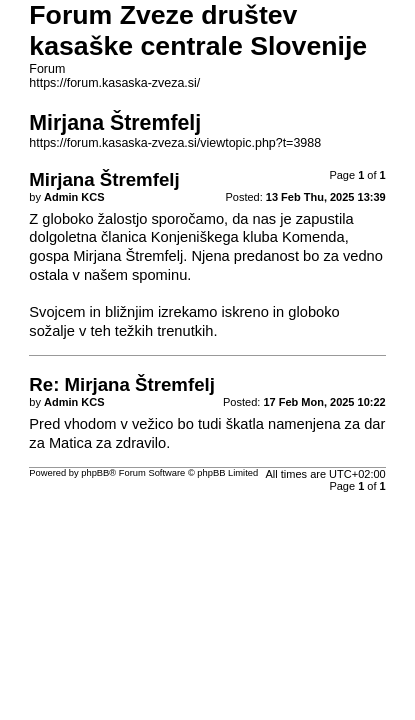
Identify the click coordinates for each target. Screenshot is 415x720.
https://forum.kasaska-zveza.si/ (114, 83)
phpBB (95, 473)
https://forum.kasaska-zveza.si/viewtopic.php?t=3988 (175, 143)
